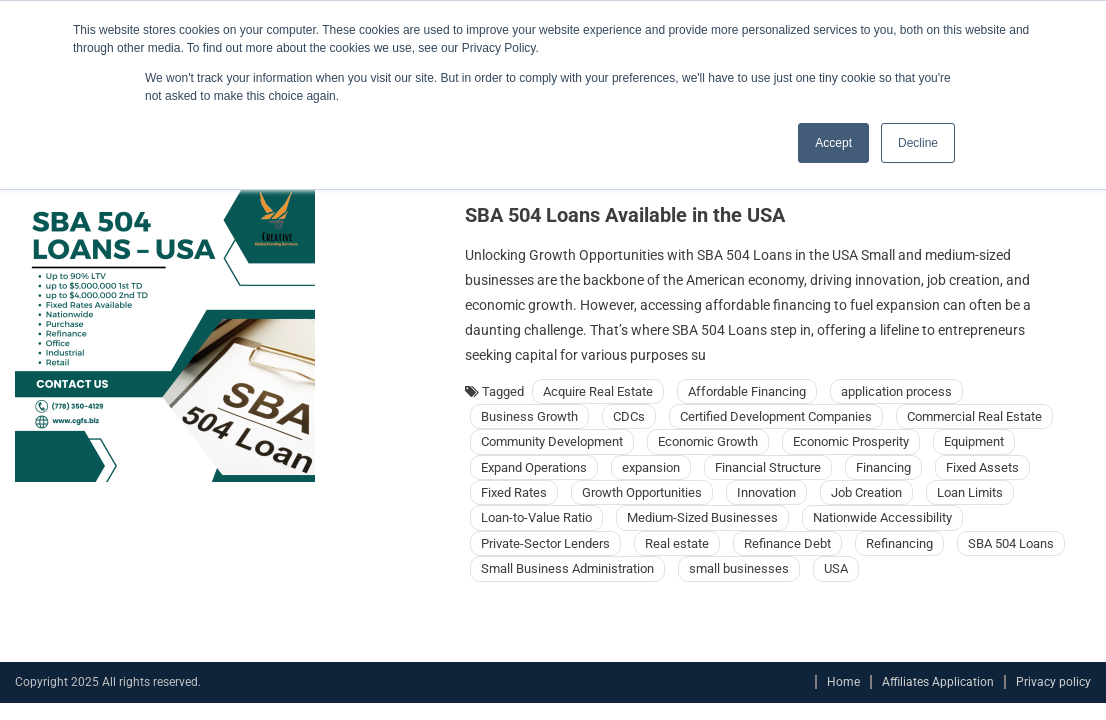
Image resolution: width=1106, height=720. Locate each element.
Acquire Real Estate (598, 391)
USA (836, 568)
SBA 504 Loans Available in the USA (625, 215)
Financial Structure (768, 467)
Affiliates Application (938, 682)
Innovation (766, 492)
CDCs (629, 416)
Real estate (677, 543)
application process (896, 391)
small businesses (739, 568)
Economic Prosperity (851, 441)
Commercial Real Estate (974, 416)
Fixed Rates (514, 492)
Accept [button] (833, 143)
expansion (651, 467)
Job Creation (866, 492)
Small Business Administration (567, 568)
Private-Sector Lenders (545, 543)
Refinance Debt (787, 543)
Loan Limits (970, 492)
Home (843, 682)
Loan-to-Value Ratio (536, 517)
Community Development (552, 441)
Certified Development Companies (776, 416)
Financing (883, 467)
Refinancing (899, 543)
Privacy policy (1053, 682)
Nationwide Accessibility (882, 517)
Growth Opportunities (642, 492)
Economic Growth (708, 441)
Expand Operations (534, 467)
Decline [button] (918, 143)
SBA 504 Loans (1011, 543)
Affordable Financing (747, 391)
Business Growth (529, 416)
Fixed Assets (982, 467)
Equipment (974, 441)
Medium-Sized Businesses (702, 517)
